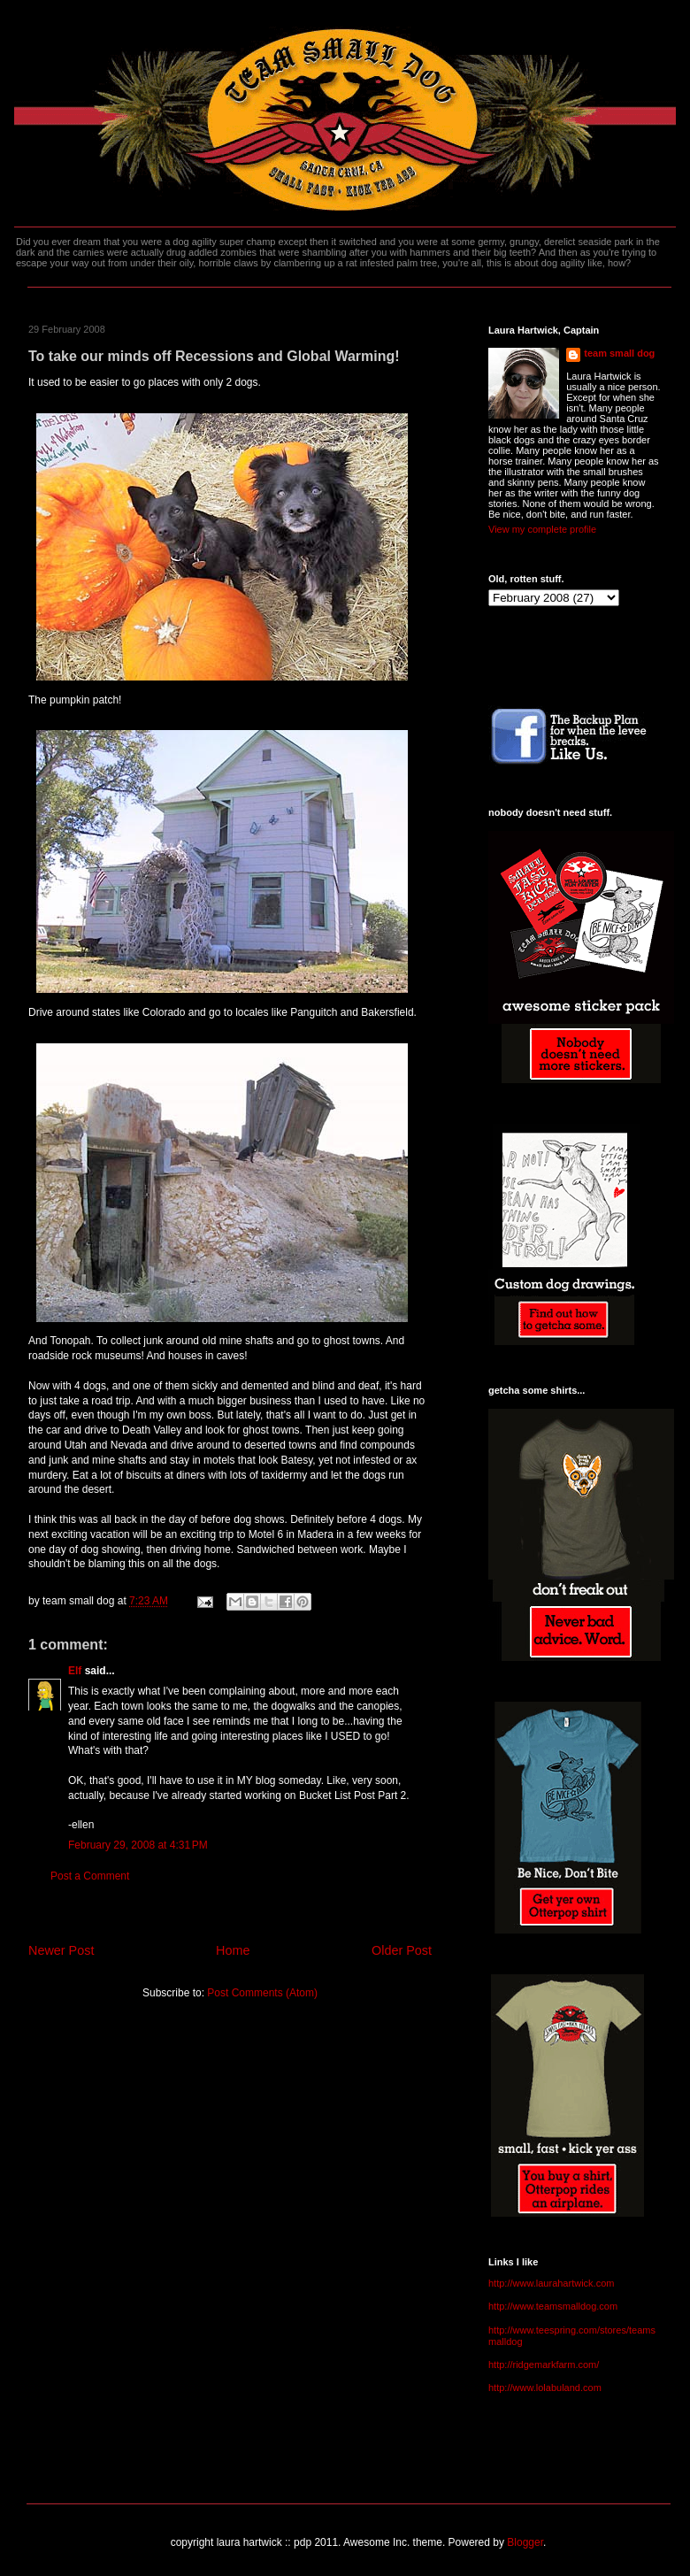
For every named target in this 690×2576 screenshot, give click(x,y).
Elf (74, 1671)
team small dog (619, 353)
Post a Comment (89, 1876)
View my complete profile (542, 529)
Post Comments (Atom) (262, 1993)
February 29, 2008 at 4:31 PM (138, 1845)
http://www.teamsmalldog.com (552, 2306)
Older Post (402, 1950)
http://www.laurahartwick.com (551, 2283)
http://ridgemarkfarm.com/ (543, 2364)
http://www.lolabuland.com (545, 2387)
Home (232, 1950)
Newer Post (61, 1950)
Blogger (525, 2542)
